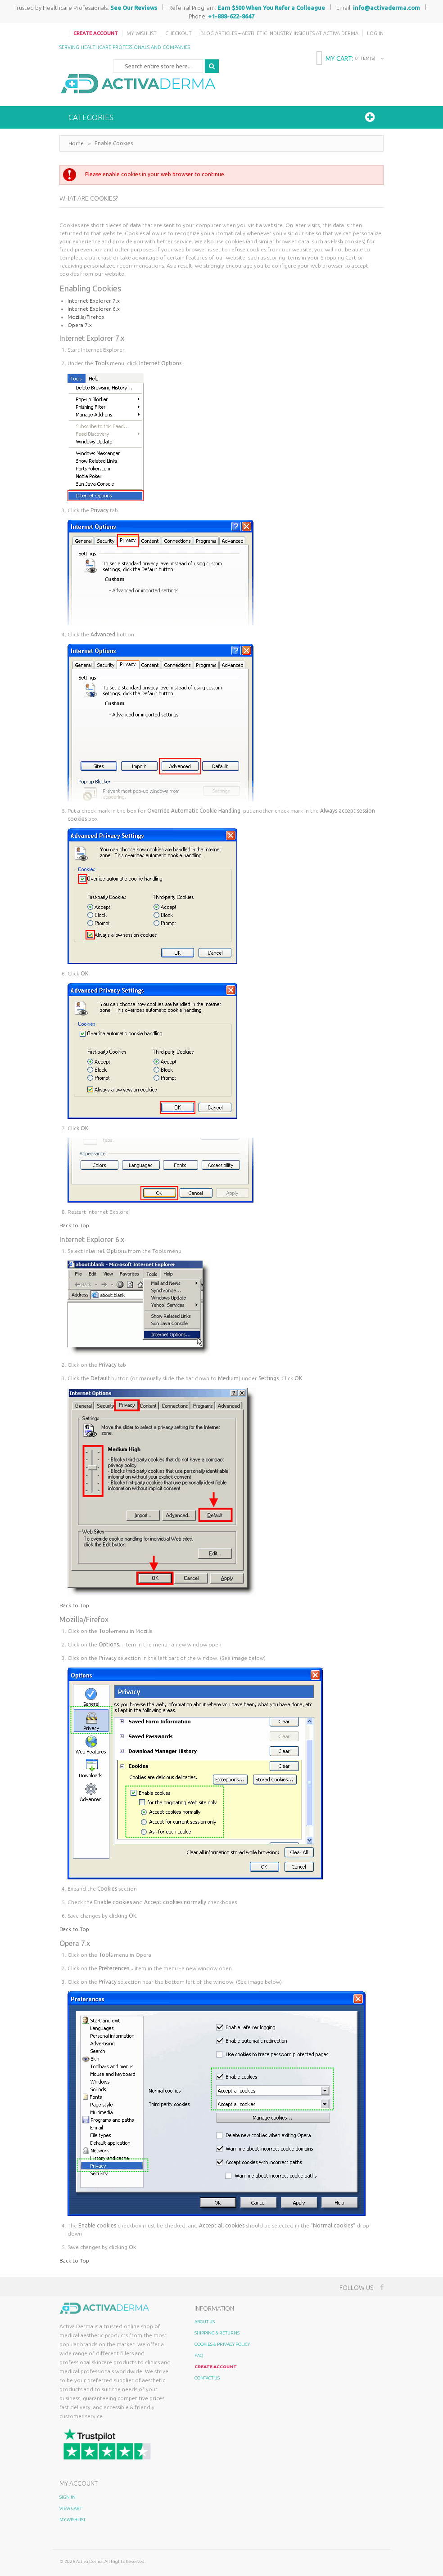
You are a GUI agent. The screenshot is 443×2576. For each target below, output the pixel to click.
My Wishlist (142, 33)
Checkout (178, 33)
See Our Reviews (133, 7)
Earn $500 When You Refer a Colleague (271, 7)
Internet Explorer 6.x (94, 309)
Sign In (67, 2497)
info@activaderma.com (386, 7)
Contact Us (207, 2377)
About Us (204, 2321)
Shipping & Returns (217, 2332)
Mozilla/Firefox (86, 317)
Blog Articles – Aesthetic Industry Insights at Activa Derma (279, 33)
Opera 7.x (80, 325)
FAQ (198, 2355)
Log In (375, 33)
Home (76, 143)
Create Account (95, 33)
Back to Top (74, 1225)
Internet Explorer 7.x (94, 301)
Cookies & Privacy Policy (222, 2344)
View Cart (70, 2508)
